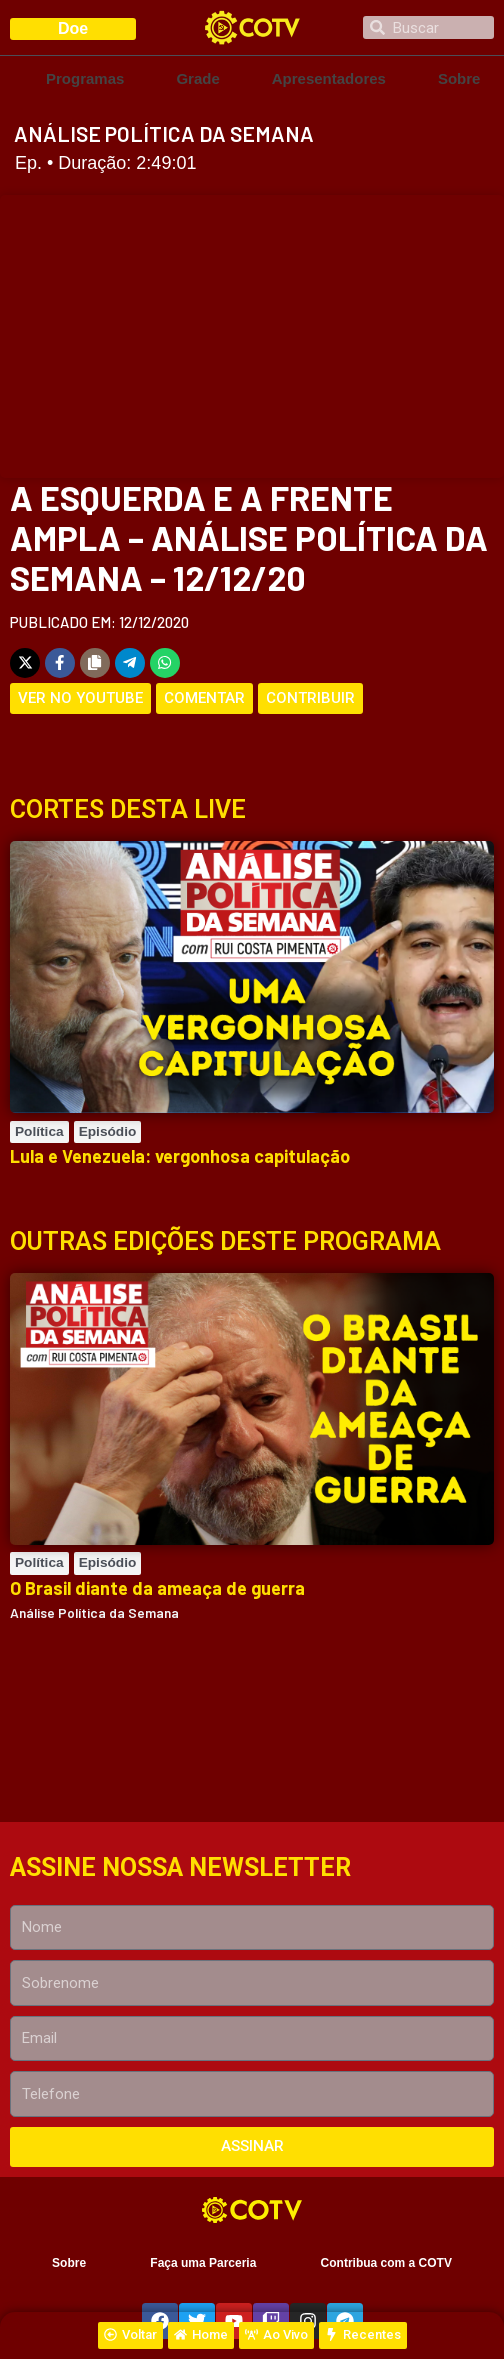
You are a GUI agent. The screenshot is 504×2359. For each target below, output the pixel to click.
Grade (197, 78)
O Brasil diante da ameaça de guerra (157, 1588)
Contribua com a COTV (386, 2263)
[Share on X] (25, 663)
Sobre (459, 78)
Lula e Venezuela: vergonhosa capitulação (180, 1156)
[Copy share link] (95, 663)
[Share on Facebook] (60, 663)
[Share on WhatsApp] (165, 663)
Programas (85, 78)
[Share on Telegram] (130, 663)
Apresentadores (329, 78)
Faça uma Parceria (203, 2263)
